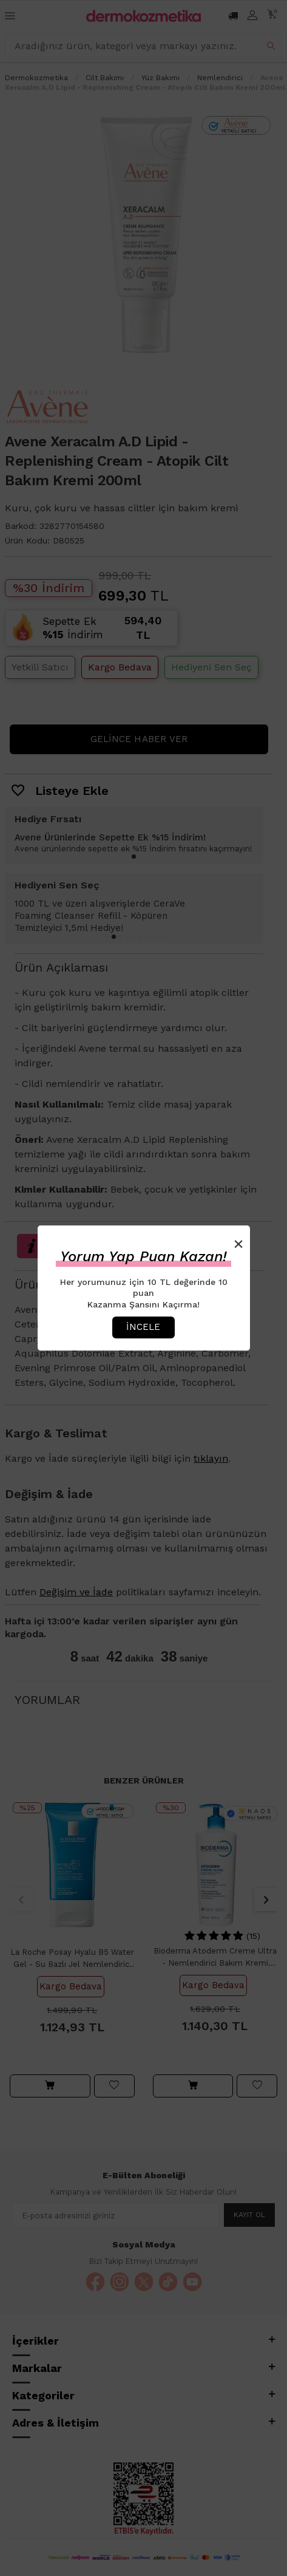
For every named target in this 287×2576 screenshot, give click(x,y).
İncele (143, 1326)
